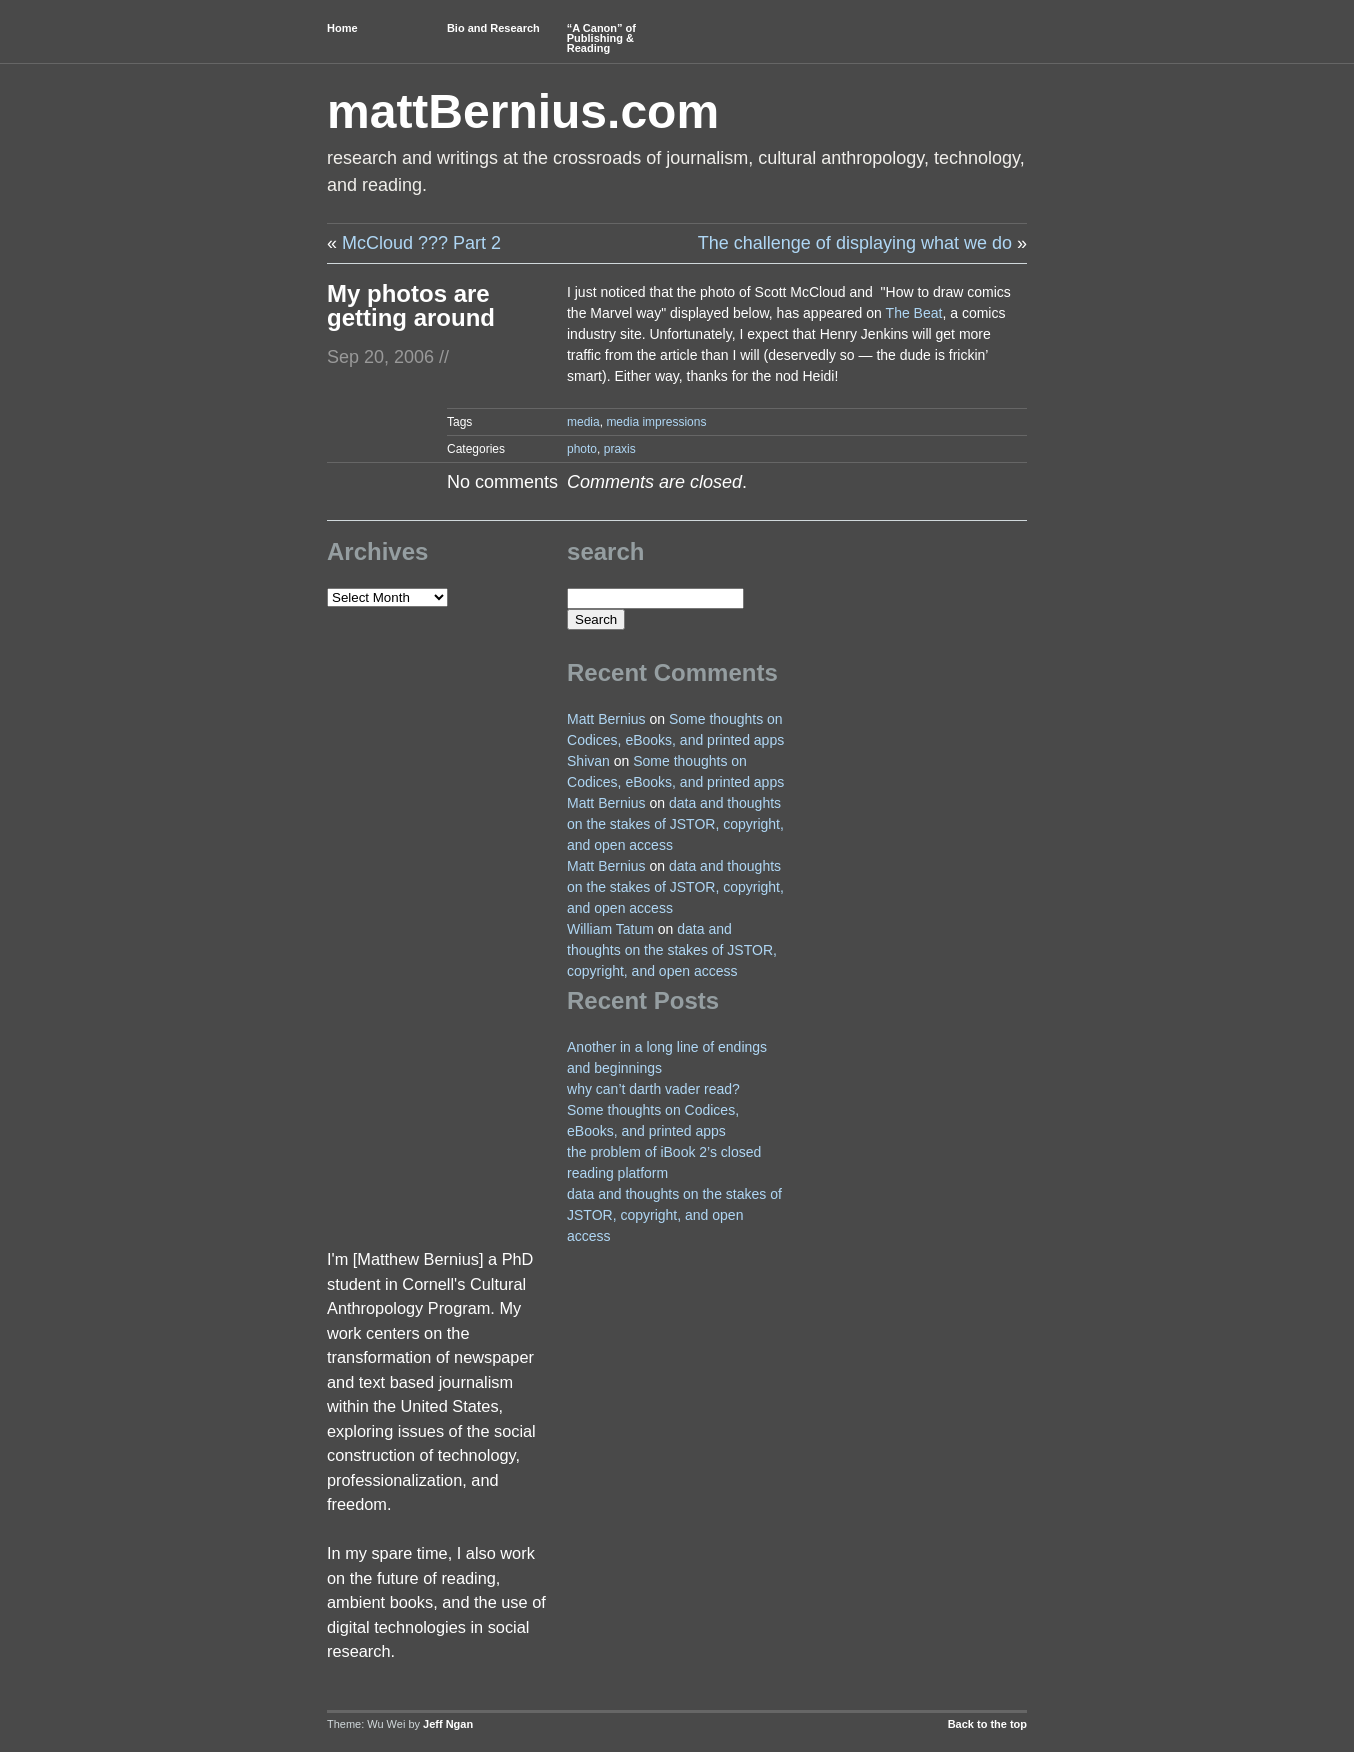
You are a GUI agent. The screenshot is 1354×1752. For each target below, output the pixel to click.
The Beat (914, 313)
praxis (620, 449)
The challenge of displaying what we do (855, 243)
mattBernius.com (523, 111)
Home (342, 28)
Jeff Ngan (448, 1724)
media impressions (656, 422)
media (583, 422)
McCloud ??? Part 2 (421, 243)
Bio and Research (493, 28)
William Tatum (610, 929)
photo (582, 449)
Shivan (588, 761)
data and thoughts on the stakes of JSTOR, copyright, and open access (675, 824)
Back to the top (987, 1724)
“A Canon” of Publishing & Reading (601, 38)
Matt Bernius (606, 719)
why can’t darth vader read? (653, 1089)
